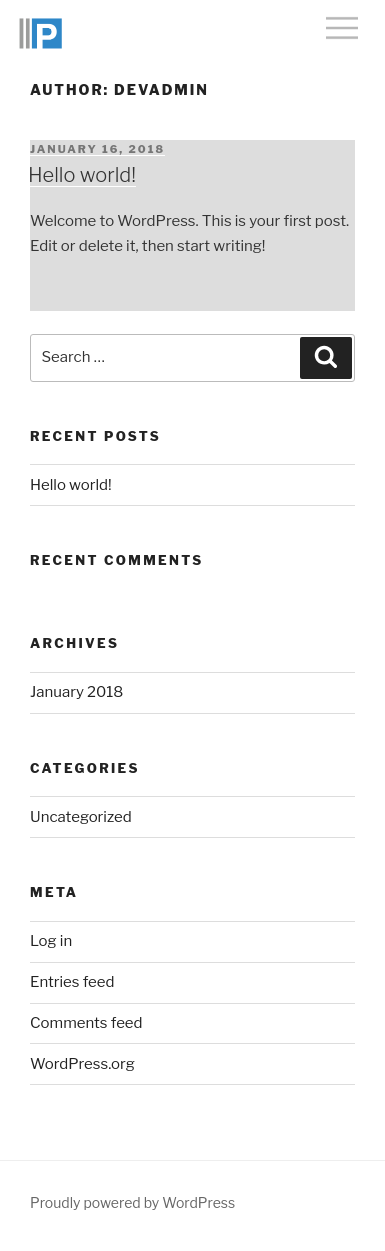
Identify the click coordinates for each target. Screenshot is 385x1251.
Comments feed (86, 1023)
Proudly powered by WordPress (132, 1202)
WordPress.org (82, 1064)
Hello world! (82, 175)
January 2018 (76, 692)
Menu (342, 28)
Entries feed (72, 982)
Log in (51, 941)
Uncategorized (81, 817)
